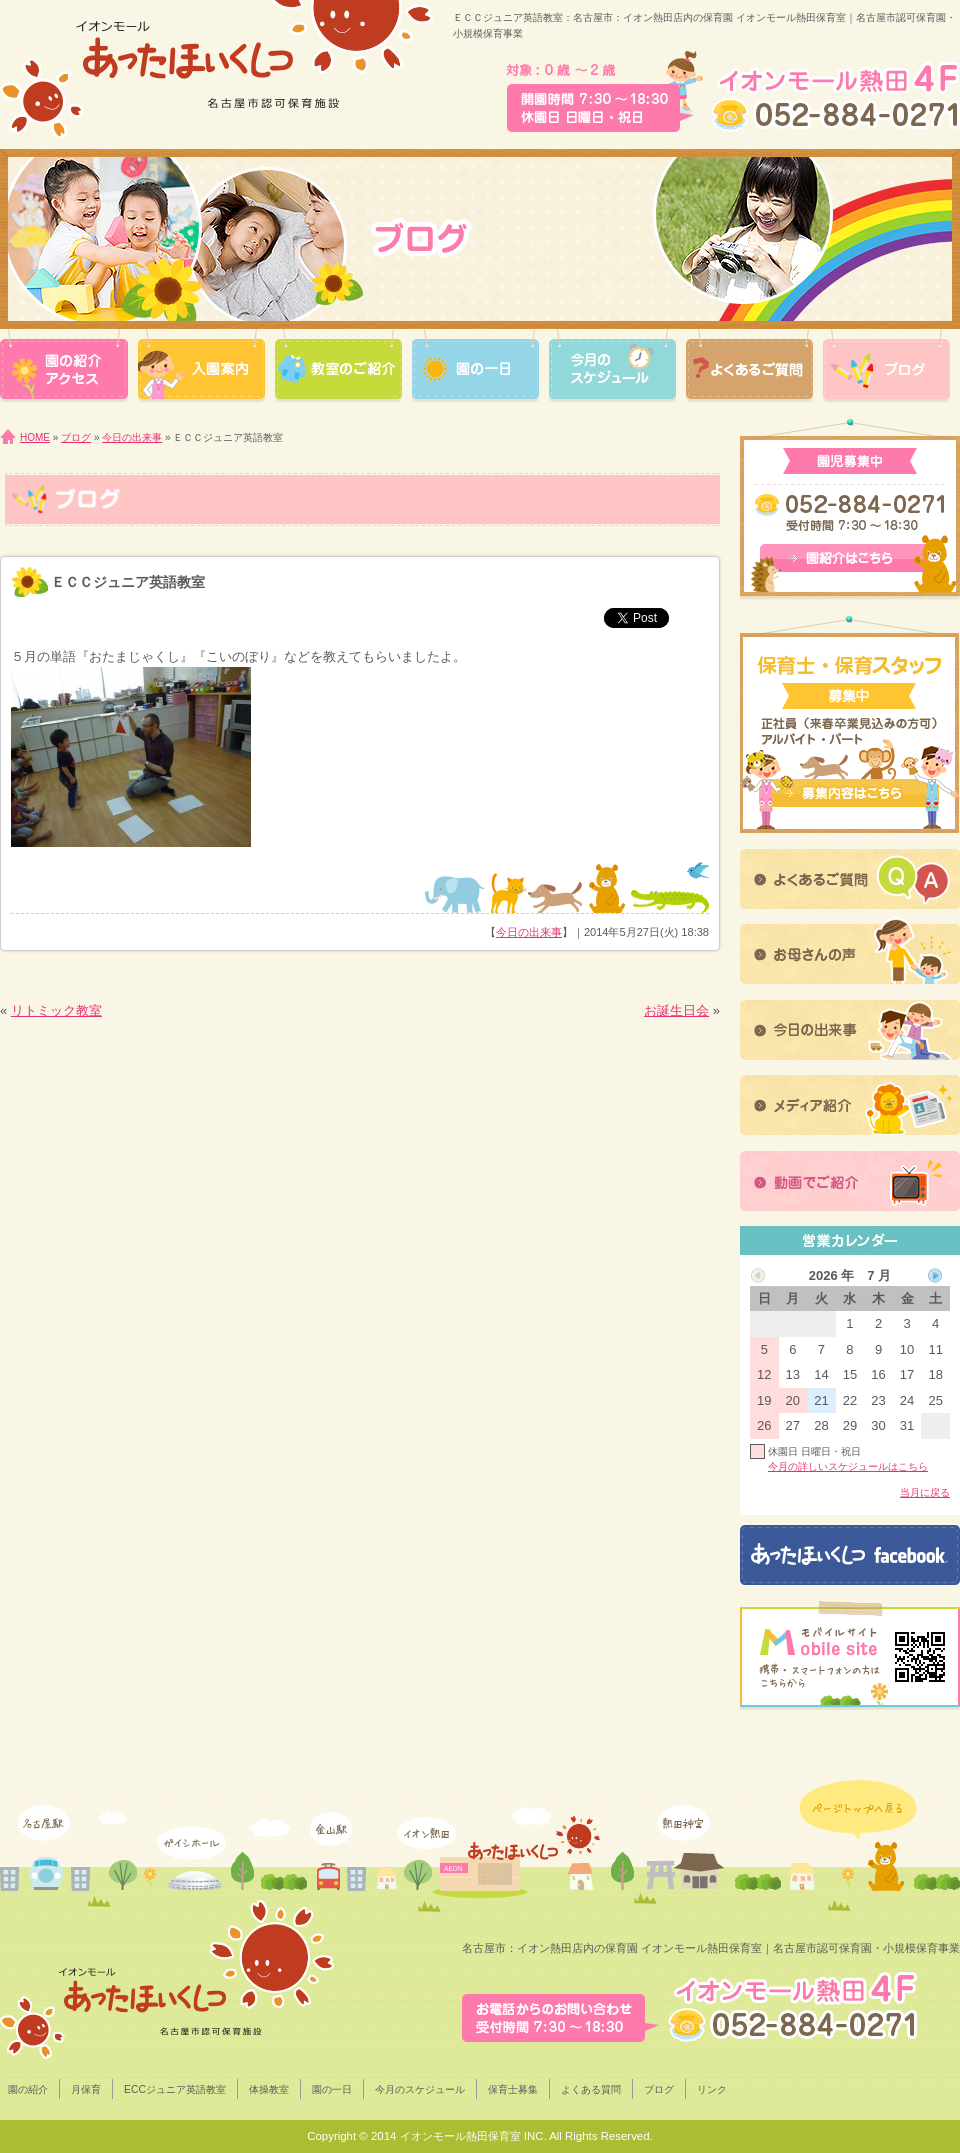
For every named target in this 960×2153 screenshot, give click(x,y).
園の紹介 (28, 2089)
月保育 (86, 2089)
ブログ (76, 437)
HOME (35, 437)
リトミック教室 (56, 1010)
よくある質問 (591, 2089)
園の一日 (332, 2089)
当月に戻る (925, 1492)
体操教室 (269, 2089)
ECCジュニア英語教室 (175, 2089)
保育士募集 (513, 2089)
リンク (712, 2089)
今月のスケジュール (420, 2089)
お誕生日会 (676, 1010)
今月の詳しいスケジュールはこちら (848, 1466)
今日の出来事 (132, 437)
